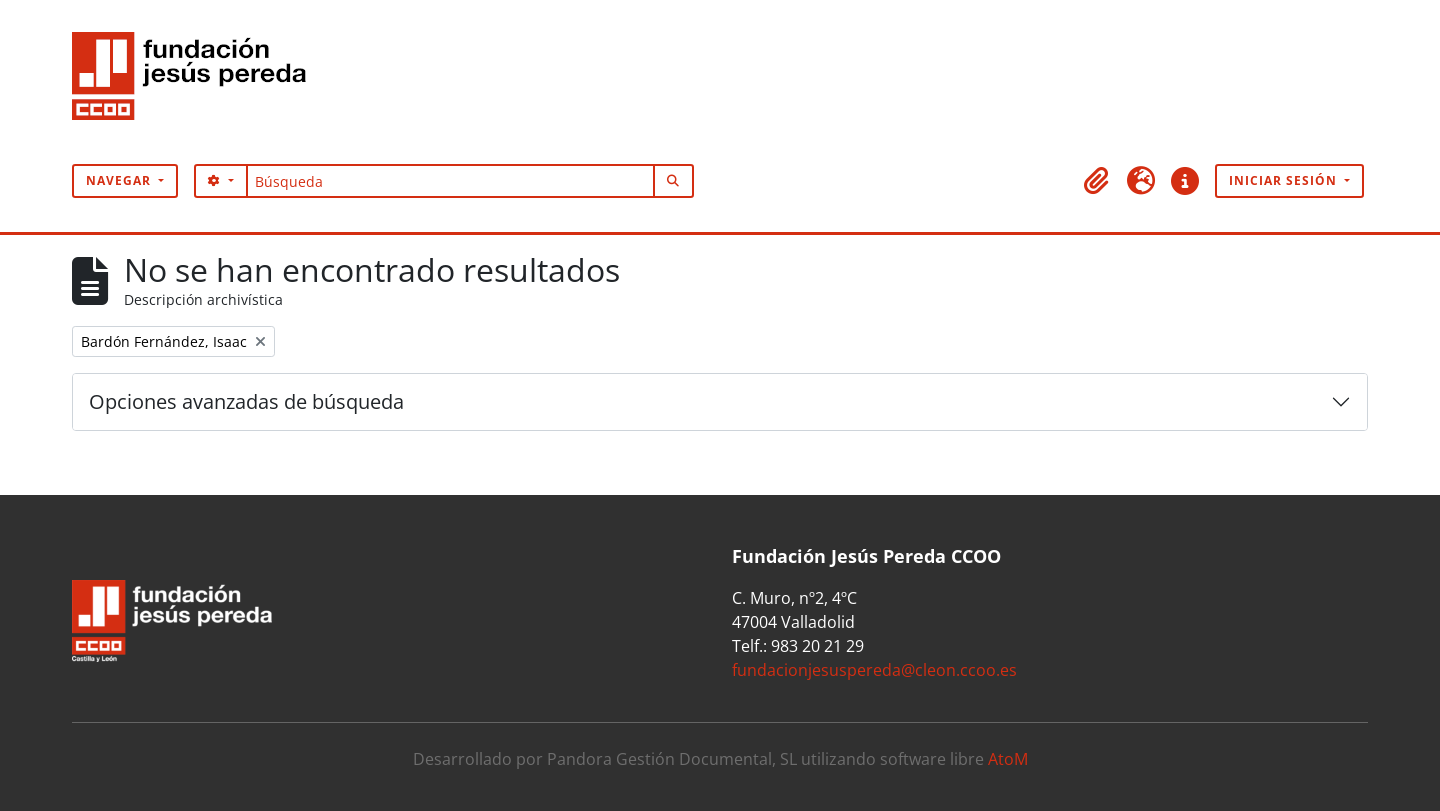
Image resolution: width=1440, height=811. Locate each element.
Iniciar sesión (1285, 180)
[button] (1097, 181)
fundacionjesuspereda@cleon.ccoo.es (874, 670)
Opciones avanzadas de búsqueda (246, 401)
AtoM (1008, 759)
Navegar (120, 180)
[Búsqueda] (450, 181)
